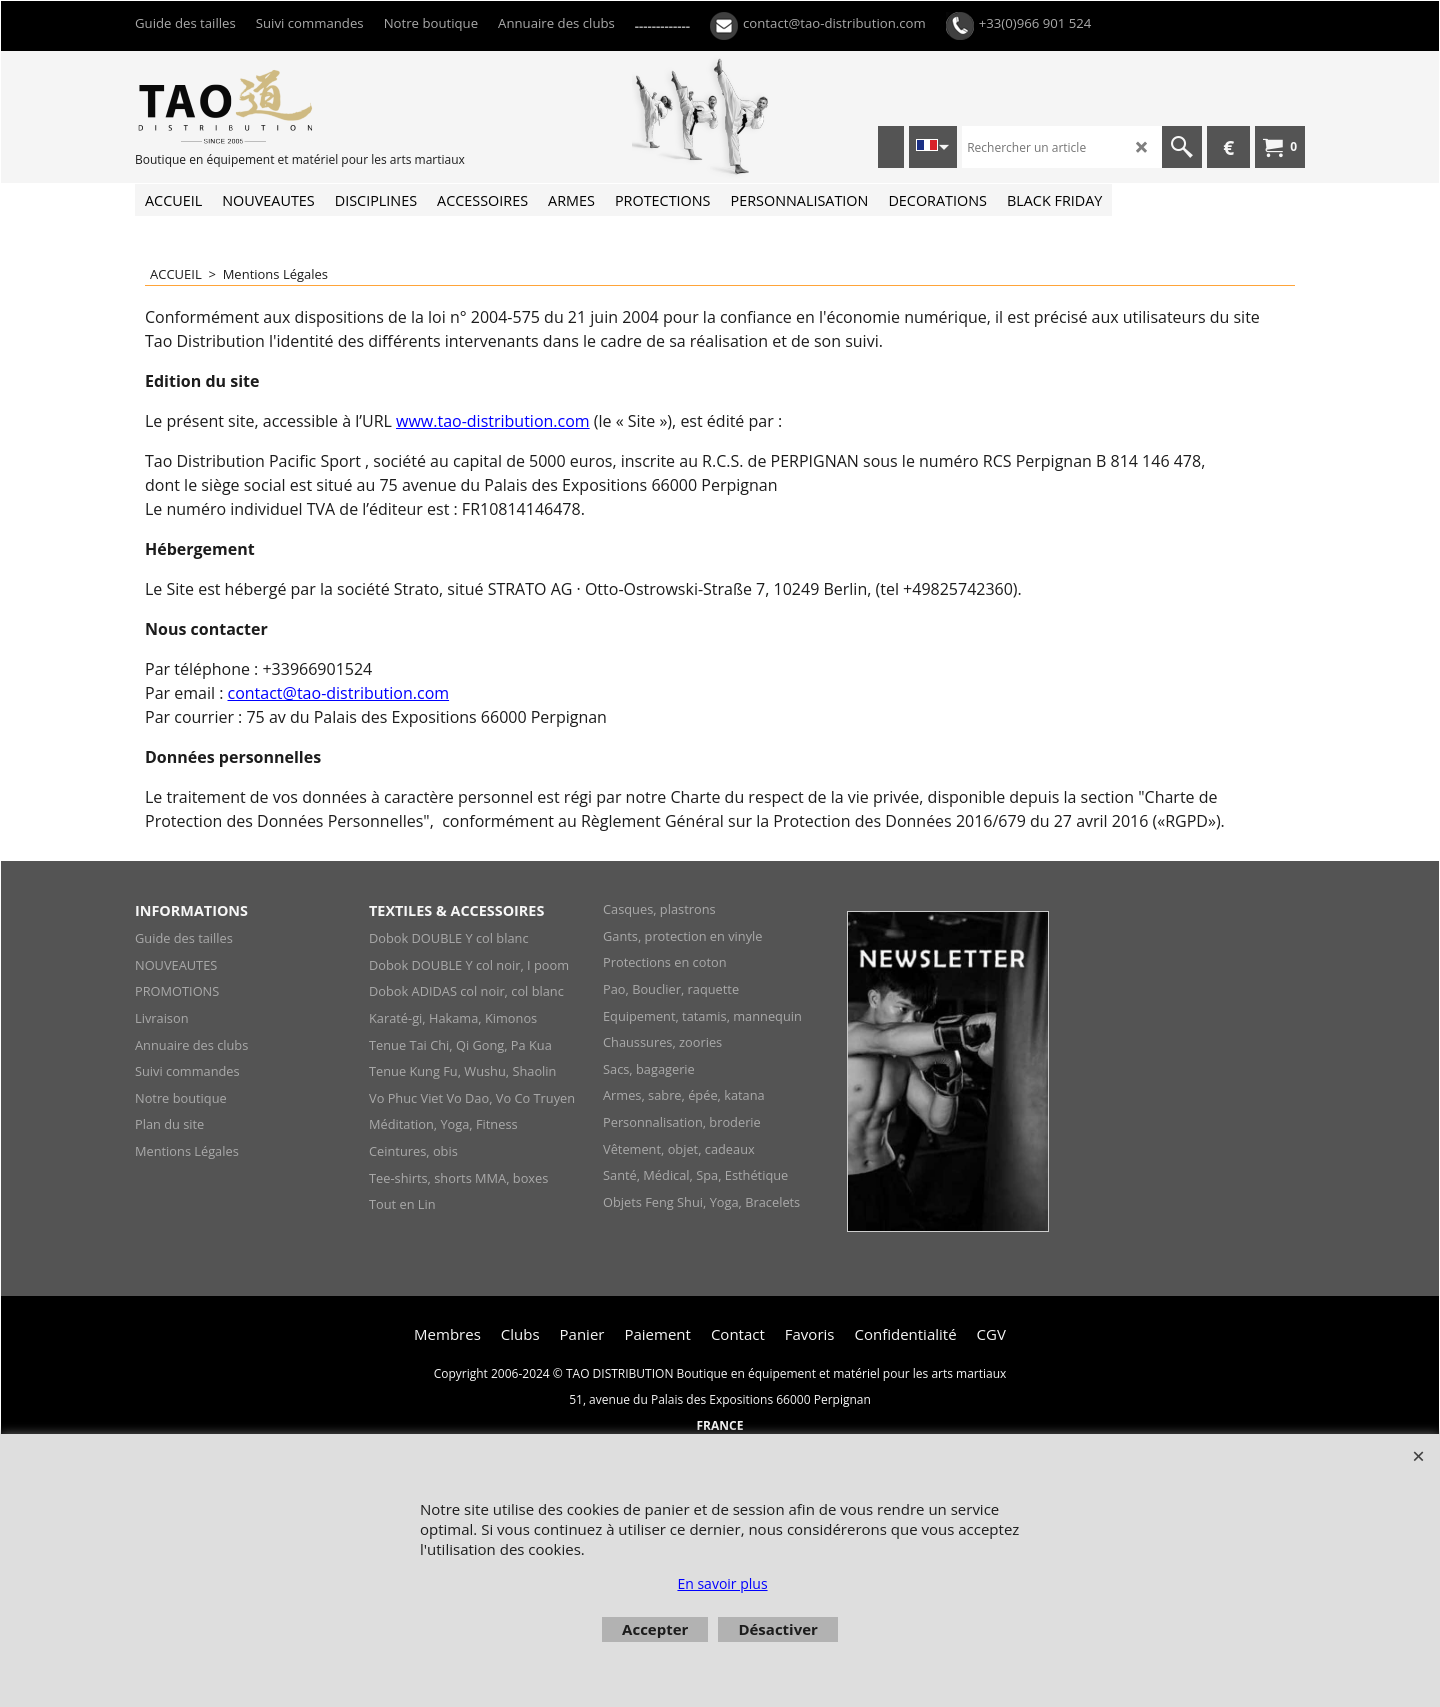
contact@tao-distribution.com (339, 693)
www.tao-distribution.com (493, 421)
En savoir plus (722, 1583)
